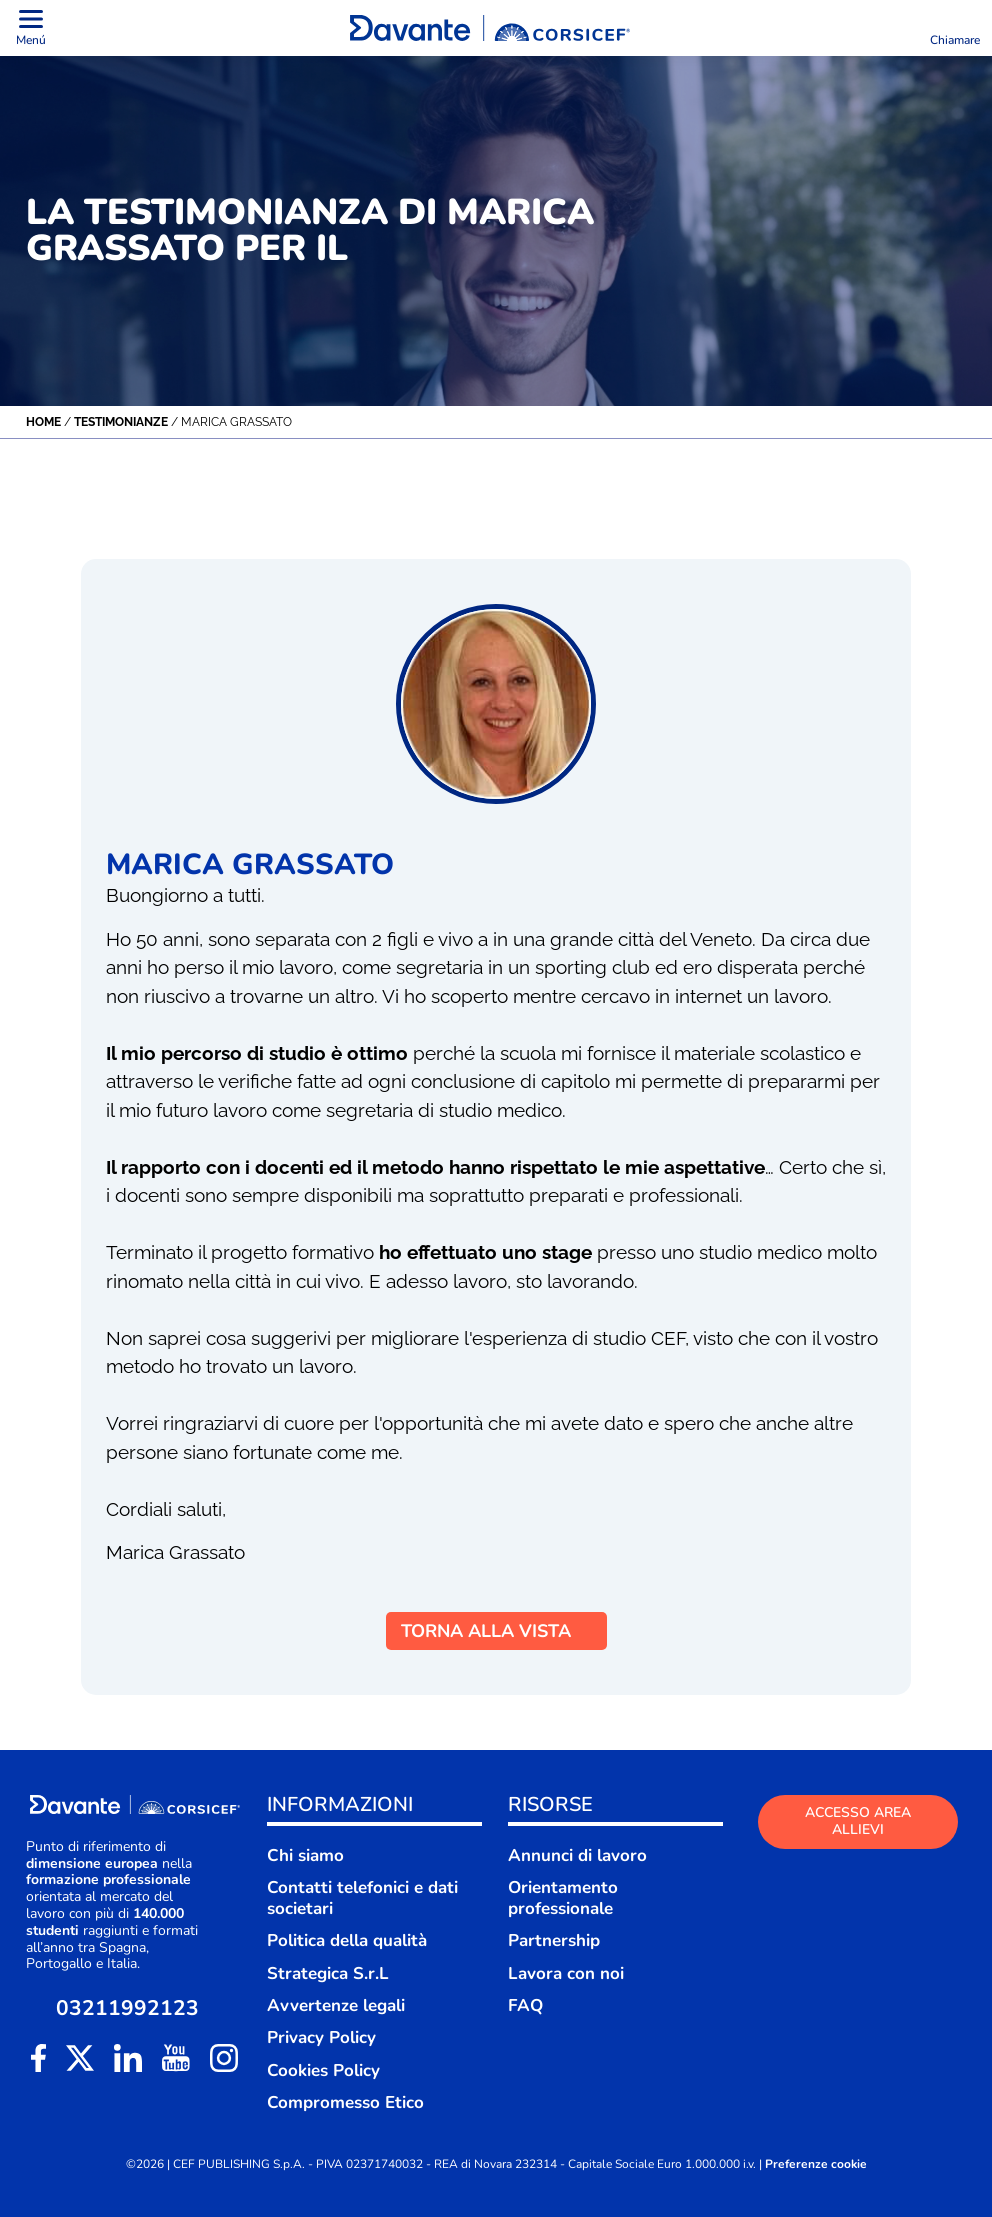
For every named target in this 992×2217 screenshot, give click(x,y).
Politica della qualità (347, 1940)
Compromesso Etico (345, 2102)
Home (43, 422)
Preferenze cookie (816, 2164)
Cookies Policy (323, 2070)
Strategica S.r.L (328, 1973)
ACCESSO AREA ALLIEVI (858, 1821)
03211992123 (127, 2008)
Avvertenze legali (336, 2005)
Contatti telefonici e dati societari (362, 1897)
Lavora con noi (566, 1973)
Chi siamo (305, 1855)
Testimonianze (121, 422)
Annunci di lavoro (577, 1855)
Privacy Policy (321, 2037)
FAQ (525, 2005)
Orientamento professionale (563, 1897)
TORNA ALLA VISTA (496, 1631)
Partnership (554, 1940)
